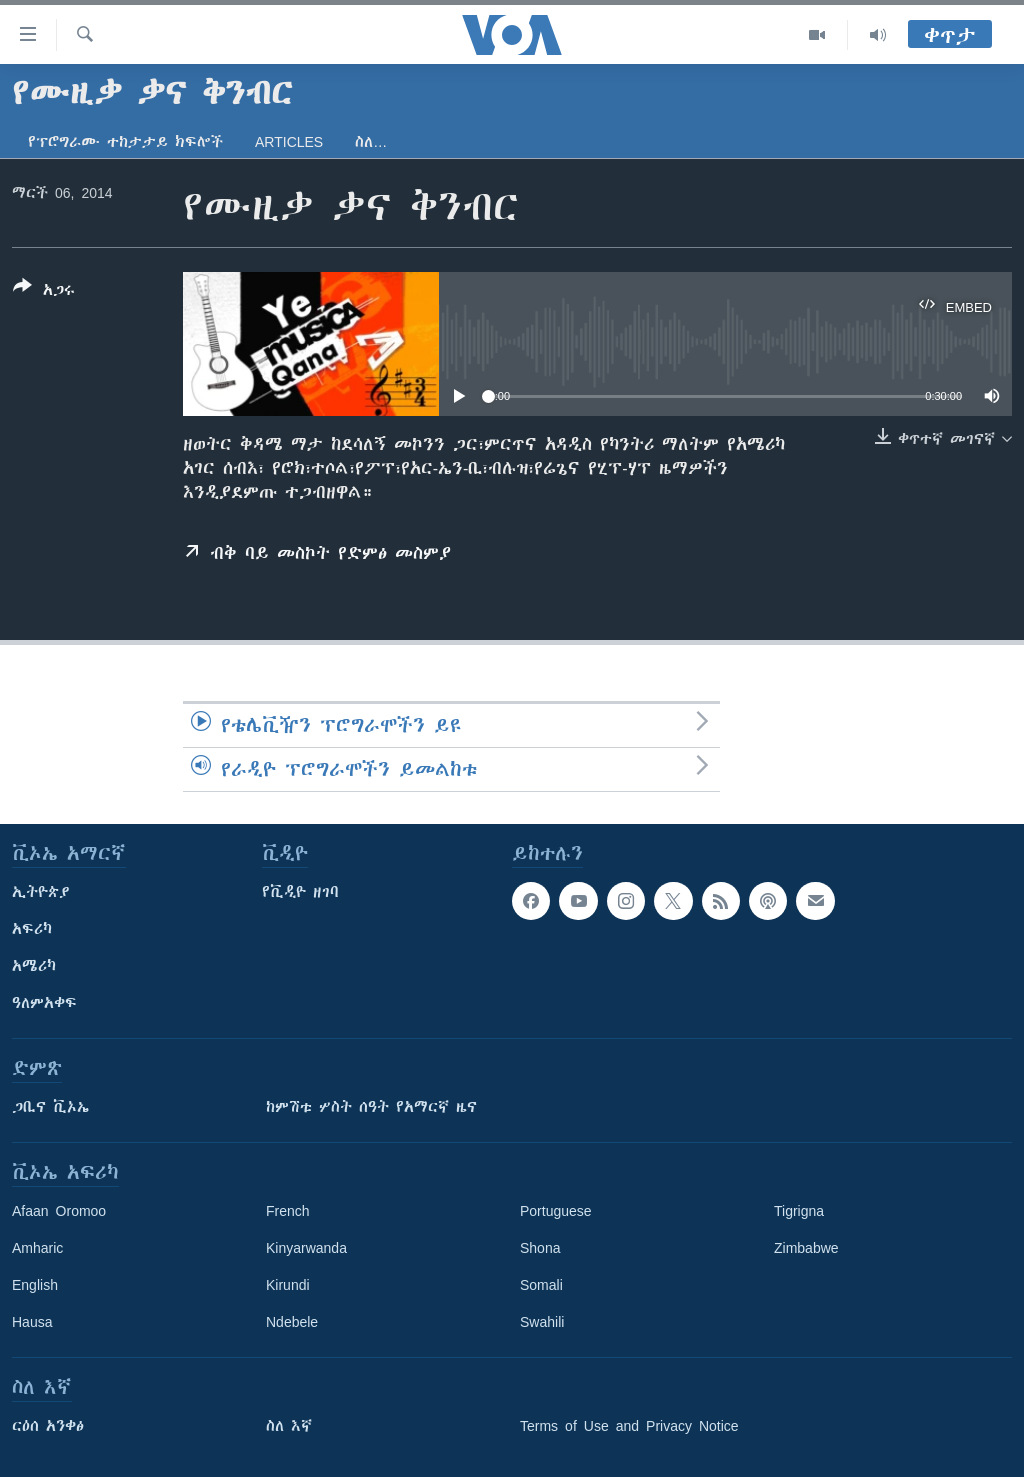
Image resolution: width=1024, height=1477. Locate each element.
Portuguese (556, 1211)
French (288, 1211)
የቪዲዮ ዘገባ (300, 892)
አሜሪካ (34, 966)
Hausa (32, 1322)
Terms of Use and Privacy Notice (629, 1426)
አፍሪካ (32, 929)
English (35, 1285)
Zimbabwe (806, 1248)
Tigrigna (799, 1211)
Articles (289, 142)
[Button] (44, 292)
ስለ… (371, 142)
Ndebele (292, 1322)
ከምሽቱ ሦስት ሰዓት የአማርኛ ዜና (371, 1107)
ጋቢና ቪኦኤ (50, 1107)
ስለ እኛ (289, 1426)
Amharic (37, 1248)
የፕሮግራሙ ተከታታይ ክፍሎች (125, 142)
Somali (541, 1285)
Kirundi (288, 1285)
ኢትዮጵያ (41, 892)
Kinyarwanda (306, 1248)
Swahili (542, 1322)
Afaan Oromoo (59, 1211)
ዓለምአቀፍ (44, 1003)
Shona (540, 1248)
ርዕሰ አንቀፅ (48, 1426)
